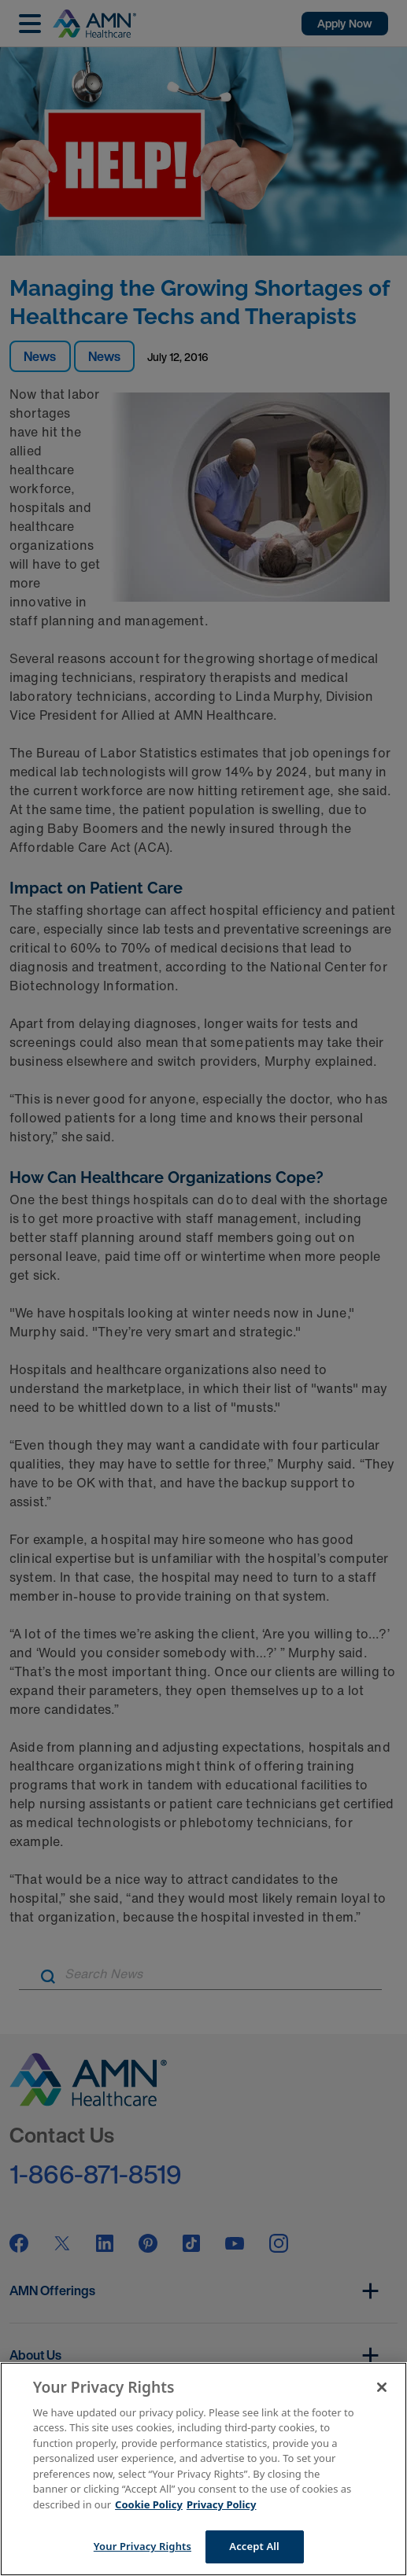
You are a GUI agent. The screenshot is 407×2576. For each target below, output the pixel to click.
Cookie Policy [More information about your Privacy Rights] (149, 2504)
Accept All (254, 2546)
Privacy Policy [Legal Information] (222, 2504)
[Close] (381, 2387)
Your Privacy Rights (142, 2546)
